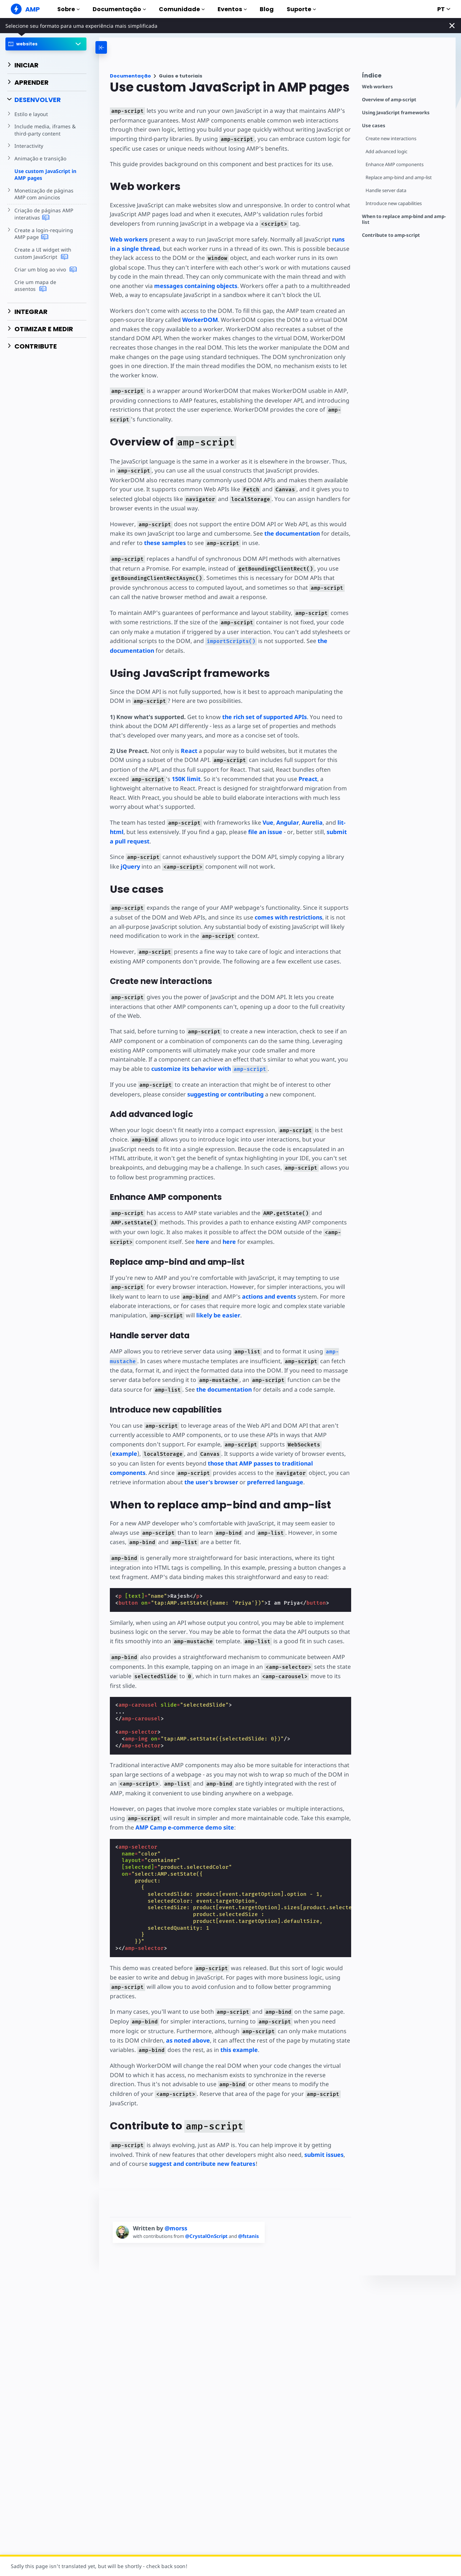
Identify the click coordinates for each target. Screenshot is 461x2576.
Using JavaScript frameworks (396, 113)
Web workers (377, 87)
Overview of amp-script (389, 100)
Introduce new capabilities (394, 203)
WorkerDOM (199, 320)
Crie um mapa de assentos (45, 286)
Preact (284, 779)
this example (237, 2041)
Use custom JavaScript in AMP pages (45, 175)
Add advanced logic (387, 151)
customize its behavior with (208, 1069)
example (332, 1445)
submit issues (321, 2137)
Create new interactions (391, 139)
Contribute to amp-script (391, 235)
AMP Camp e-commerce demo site (184, 1828)
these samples (164, 543)
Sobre (68, 9)
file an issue (265, 832)
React (189, 751)
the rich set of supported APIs (263, 717)
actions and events (251, 1297)
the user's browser (154, 1482)
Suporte (301, 9)
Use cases (373, 126)
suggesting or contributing (225, 1094)
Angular (284, 822)
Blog (267, 9)
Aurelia (309, 822)
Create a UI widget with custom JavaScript (42, 253)
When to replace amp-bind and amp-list (404, 219)
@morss (176, 2210)
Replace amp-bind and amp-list (400, 177)
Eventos (232, 9)
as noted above (172, 2032)
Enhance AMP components (395, 164)
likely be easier (217, 1316)
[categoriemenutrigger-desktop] (129, 47)
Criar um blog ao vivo (45, 269)
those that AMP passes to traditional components (247, 1464)
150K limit (163, 779)
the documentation (290, 533)
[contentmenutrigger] (405, 77)
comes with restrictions (282, 917)
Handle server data (386, 190)
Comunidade (182, 9)
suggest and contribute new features (201, 2146)
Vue (265, 822)
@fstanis (251, 2218)
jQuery (130, 866)
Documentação (119, 9)
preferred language (218, 1482)
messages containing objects (195, 286)
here (201, 1242)
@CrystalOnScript (209, 2218)
